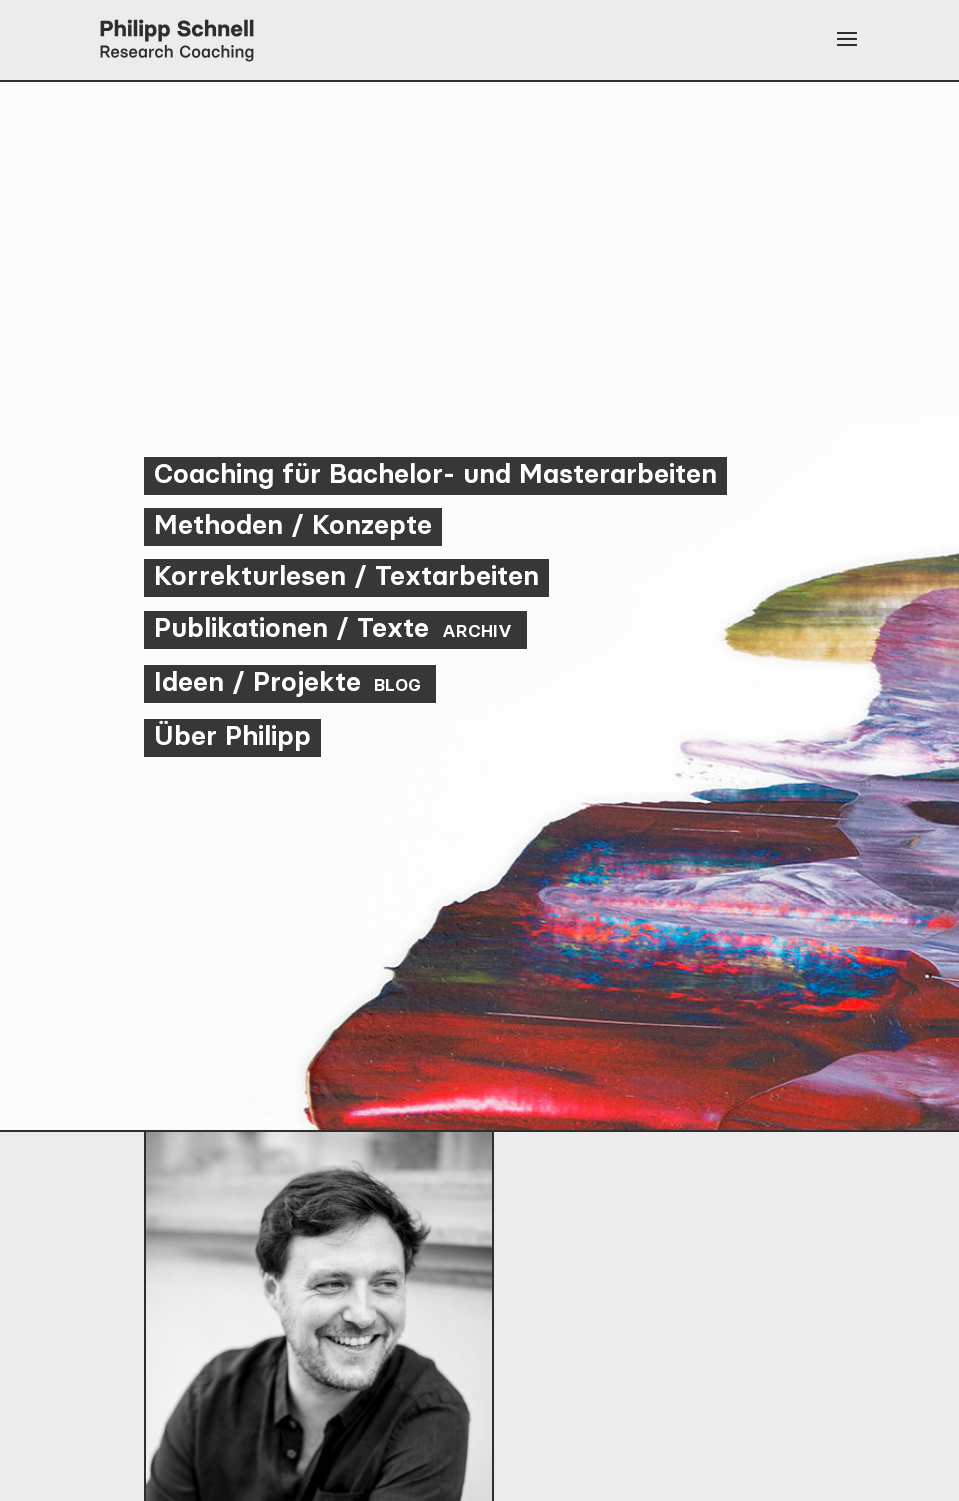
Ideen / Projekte (290, 681)
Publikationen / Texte (335, 627)
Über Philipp (232, 735)
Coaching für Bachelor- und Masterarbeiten (435, 473)
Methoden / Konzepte (293, 524)
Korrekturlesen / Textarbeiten (346, 575)
